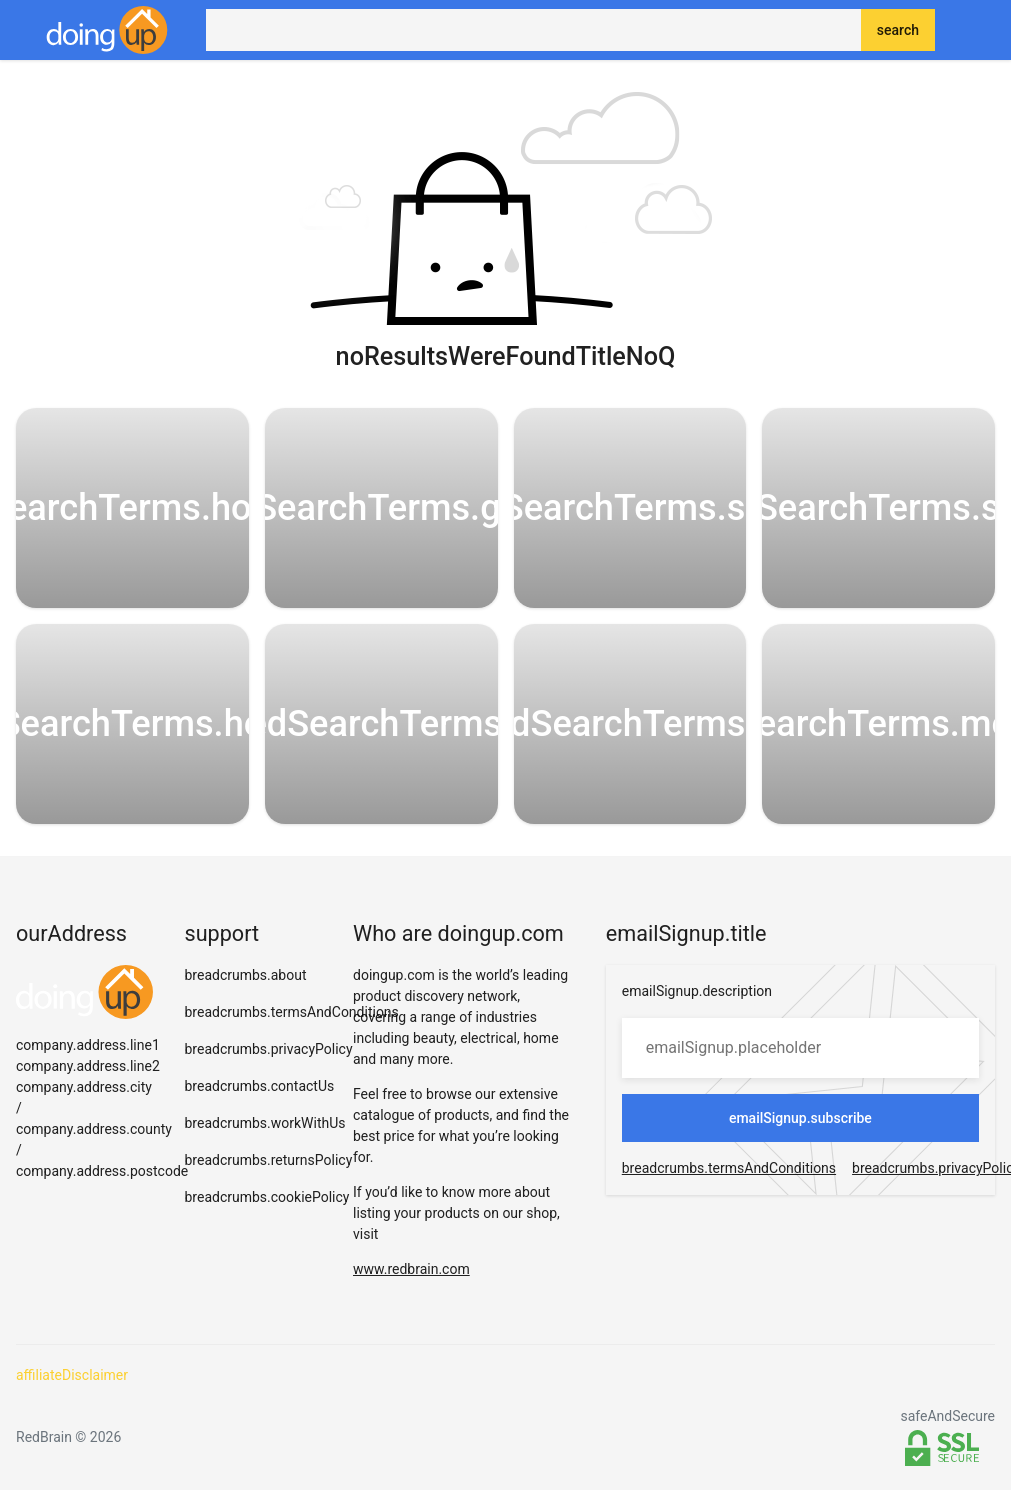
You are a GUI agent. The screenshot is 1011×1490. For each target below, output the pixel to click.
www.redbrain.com (411, 1269)
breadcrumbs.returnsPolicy (269, 1160)
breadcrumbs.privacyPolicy (269, 1049)
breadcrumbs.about (246, 975)
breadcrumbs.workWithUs (265, 1123)
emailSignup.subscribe (800, 1118)
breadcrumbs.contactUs (260, 1086)
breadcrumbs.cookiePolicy (267, 1197)
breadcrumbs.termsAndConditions (292, 1012)
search (898, 30)
